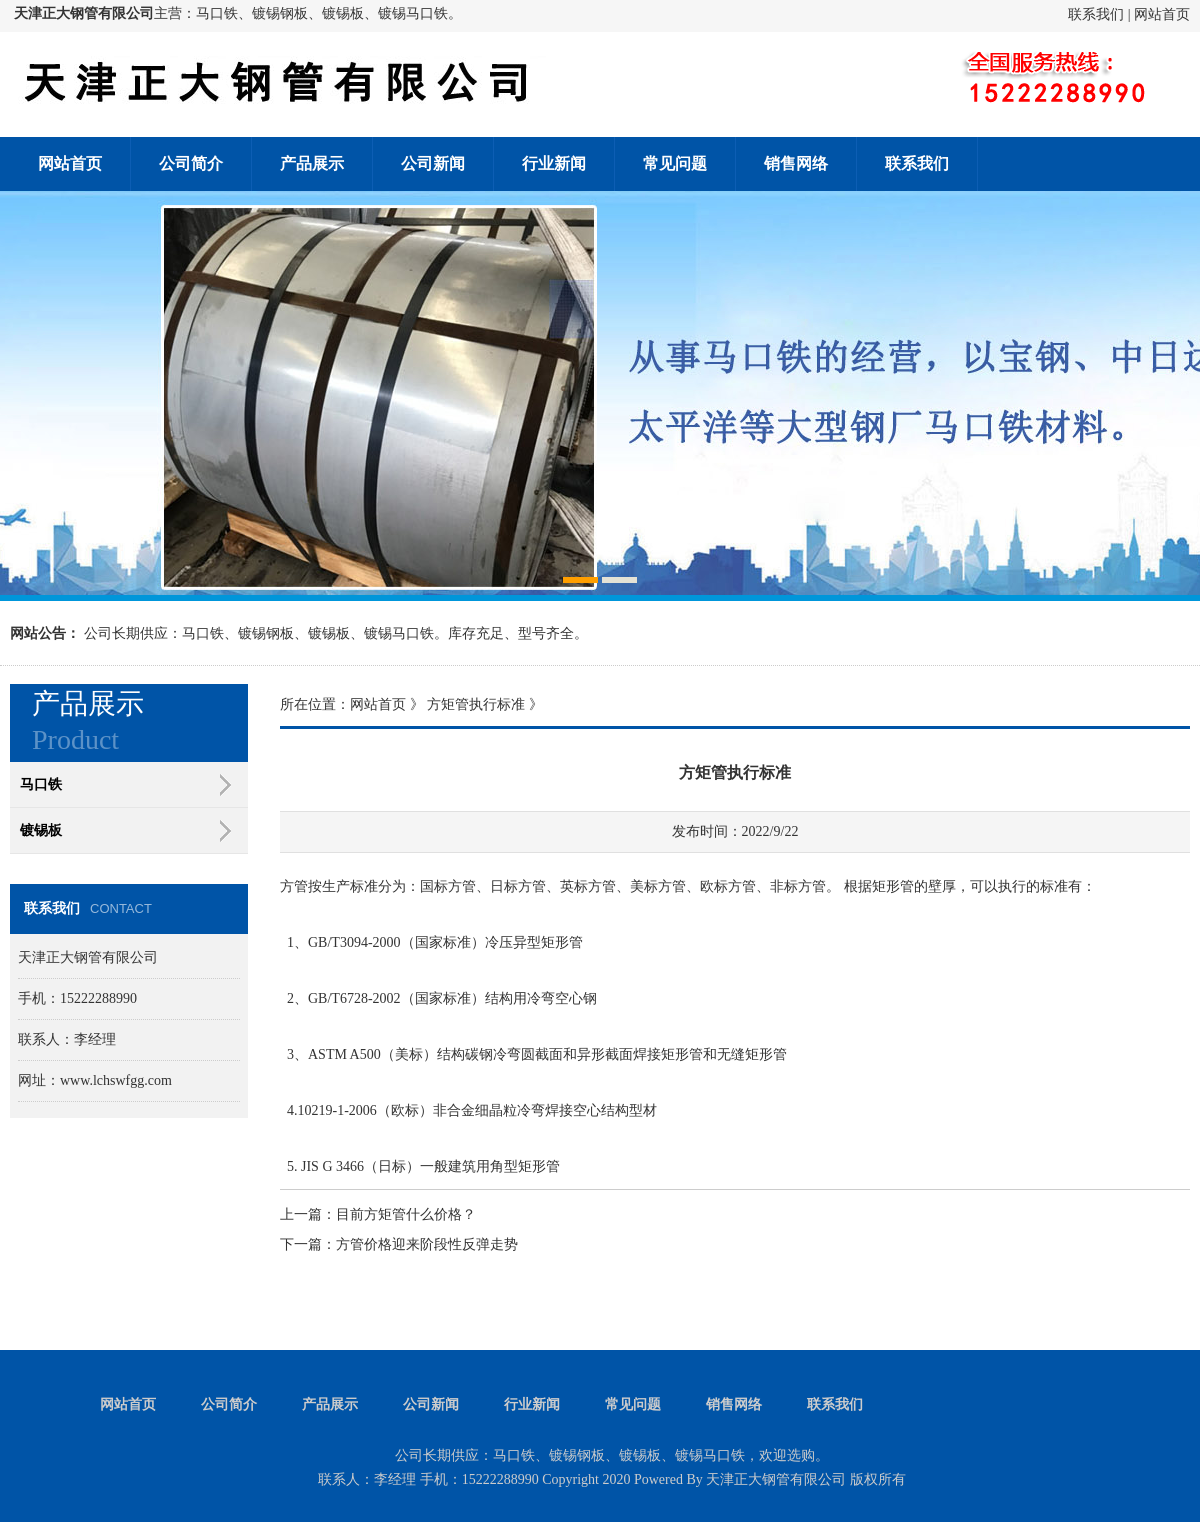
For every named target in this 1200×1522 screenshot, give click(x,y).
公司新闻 (433, 163)
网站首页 (1162, 14)
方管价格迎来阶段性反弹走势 (427, 1244)
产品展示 (312, 163)
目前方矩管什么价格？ (406, 1214)
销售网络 (796, 163)
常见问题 (675, 163)
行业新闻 (554, 163)
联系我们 (1096, 14)
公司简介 (191, 163)
